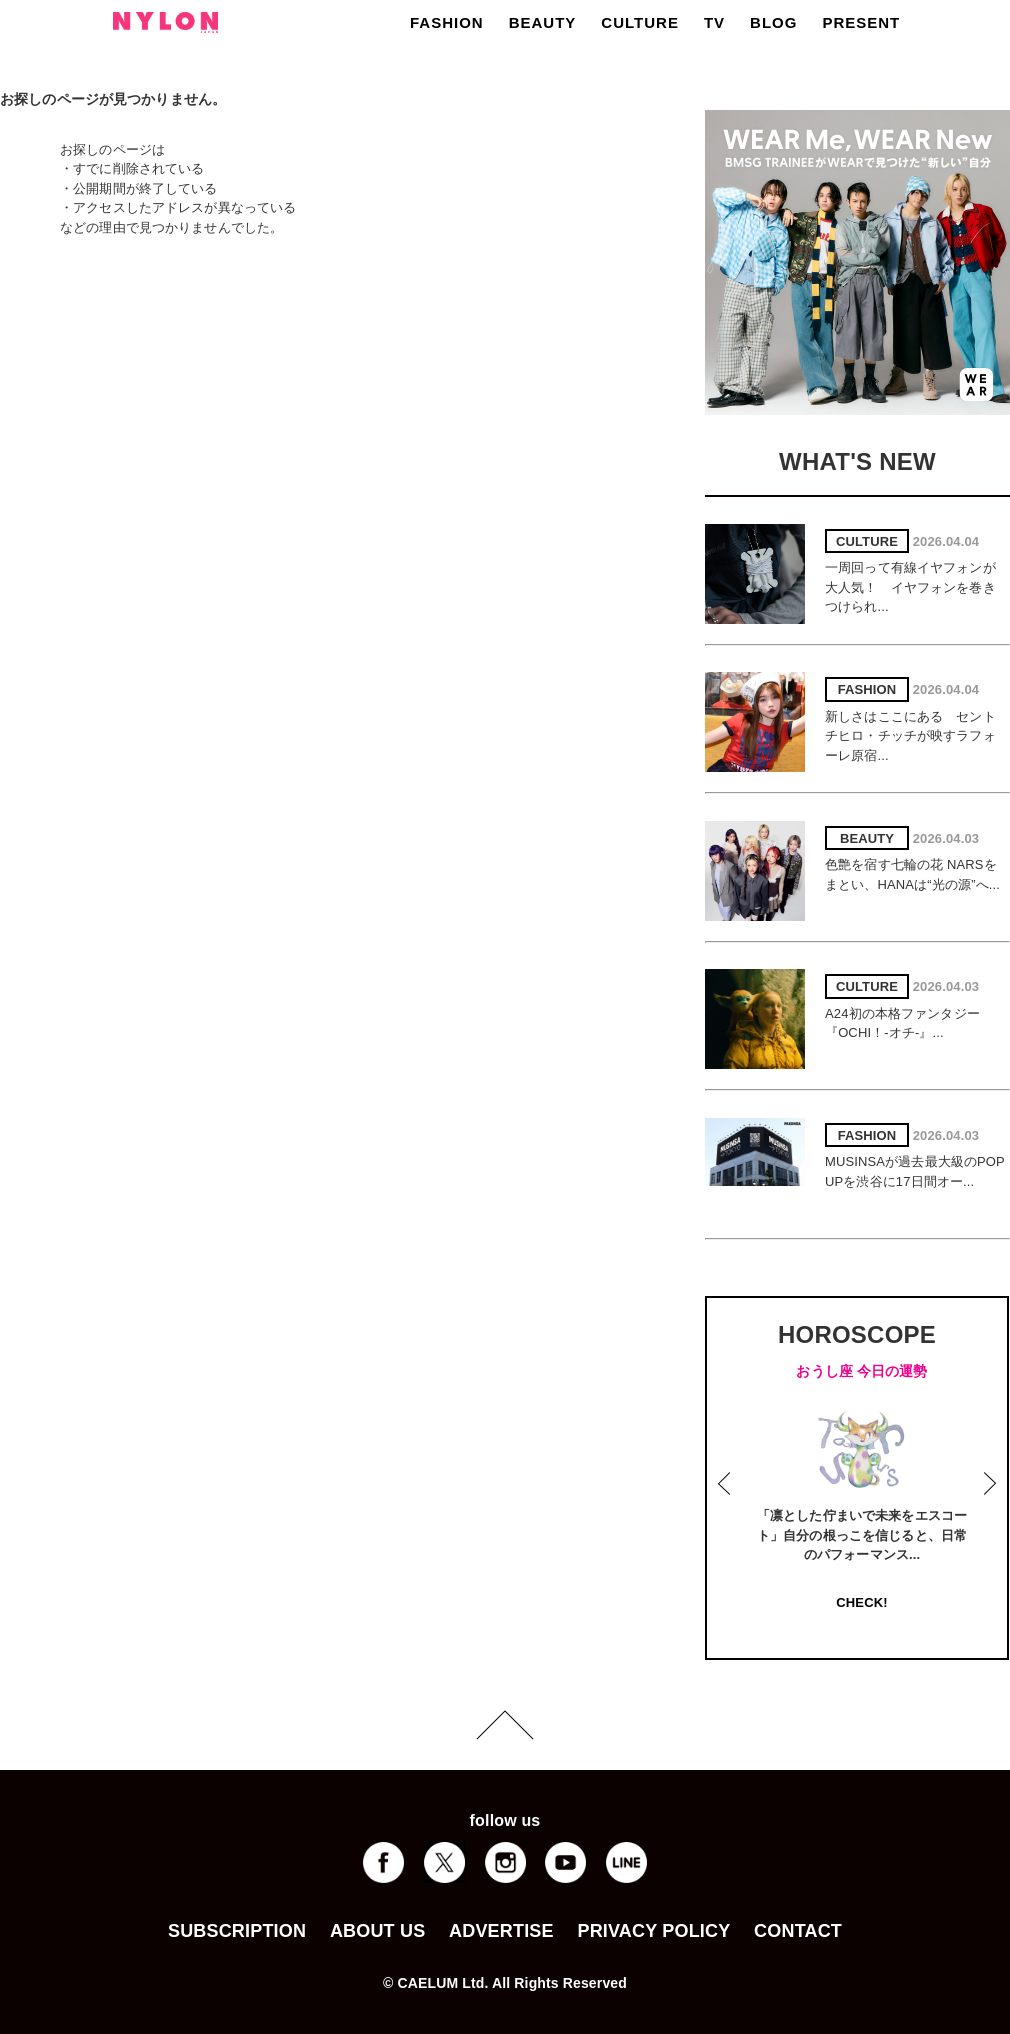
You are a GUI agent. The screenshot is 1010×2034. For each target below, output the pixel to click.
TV (714, 22)
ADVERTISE (501, 1931)
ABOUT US (377, 1931)
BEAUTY (543, 22)
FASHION (447, 22)
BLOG (773, 22)
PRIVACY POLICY (653, 1931)
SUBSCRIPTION (237, 1931)
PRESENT (861, 22)
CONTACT (798, 1931)
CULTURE (640, 22)
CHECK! (861, 1602)
